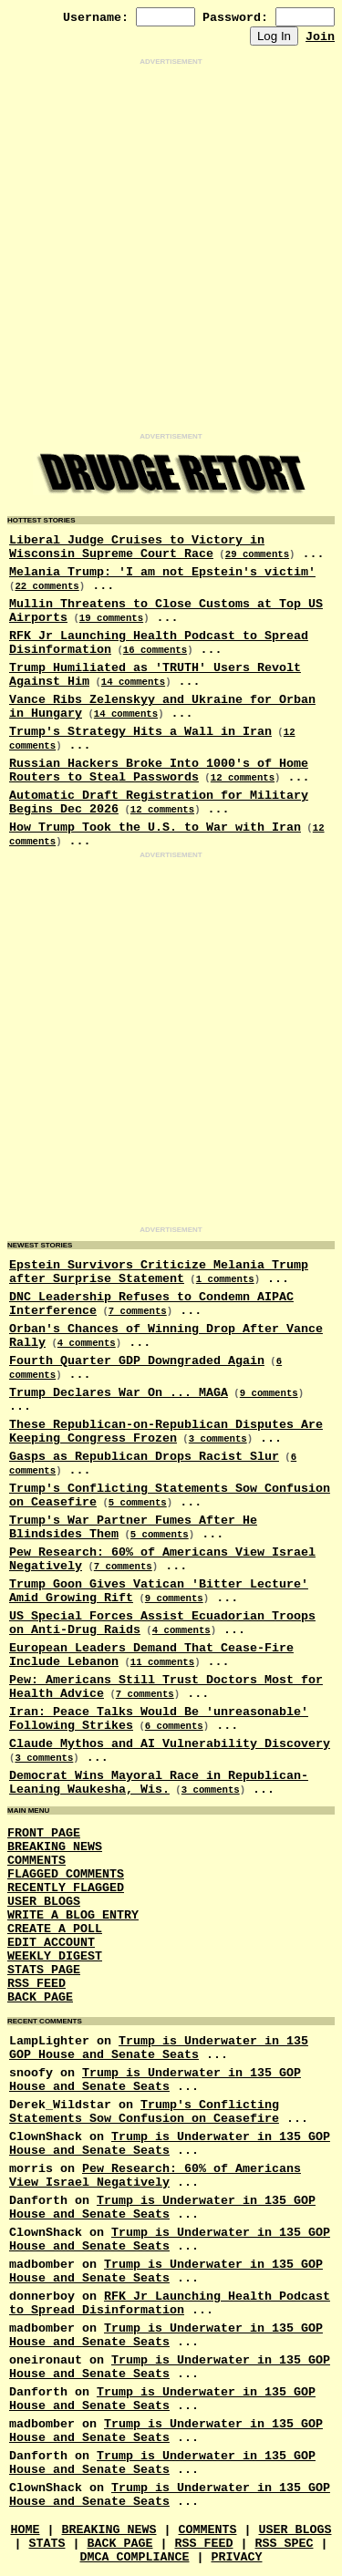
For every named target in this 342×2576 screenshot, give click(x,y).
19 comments (111, 618)
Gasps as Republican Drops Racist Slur (144, 1457)
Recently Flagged (65, 1888)
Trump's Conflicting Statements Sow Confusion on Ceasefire (144, 2112)
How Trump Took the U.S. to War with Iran (155, 827)
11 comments (162, 1662)
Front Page (43, 1833)
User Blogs (43, 1902)
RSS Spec (283, 2543)
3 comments (218, 1438)
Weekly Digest (54, 1956)
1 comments (225, 1279)
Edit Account (51, 1943)
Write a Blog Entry (73, 1915)
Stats (47, 2543)
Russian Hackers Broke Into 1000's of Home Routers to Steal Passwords (158, 770)
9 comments (269, 1393)
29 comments (257, 554)
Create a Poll (54, 1929)
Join (320, 37)
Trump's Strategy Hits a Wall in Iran (140, 732)
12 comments (243, 777)
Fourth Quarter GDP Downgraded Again (136, 1361)
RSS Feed (36, 1984)
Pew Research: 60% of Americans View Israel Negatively (155, 2175)
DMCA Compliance (135, 2557)
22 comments (46, 586)
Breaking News (54, 1847)
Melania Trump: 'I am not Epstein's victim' (162, 572)
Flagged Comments (65, 1874)
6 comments (174, 1726)
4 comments (86, 1343)
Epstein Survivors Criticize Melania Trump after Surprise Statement (158, 1272)
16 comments (155, 650)
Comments (36, 1860)
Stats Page (43, 1970)
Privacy (236, 2557)
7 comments (138, 1311)
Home (25, 2530)
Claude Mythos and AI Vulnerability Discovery (169, 1744)
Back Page (40, 1997)
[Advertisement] (171, 249)
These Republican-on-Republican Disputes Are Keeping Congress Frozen (166, 1431)
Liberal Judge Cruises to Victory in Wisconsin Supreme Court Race (136, 547)
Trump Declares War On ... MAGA (118, 1393)
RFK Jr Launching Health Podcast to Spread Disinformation (169, 2303)
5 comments (138, 1502)
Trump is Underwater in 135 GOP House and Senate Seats (158, 2048)
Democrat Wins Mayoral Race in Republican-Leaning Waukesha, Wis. (158, 1782)
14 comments (133, 682)
